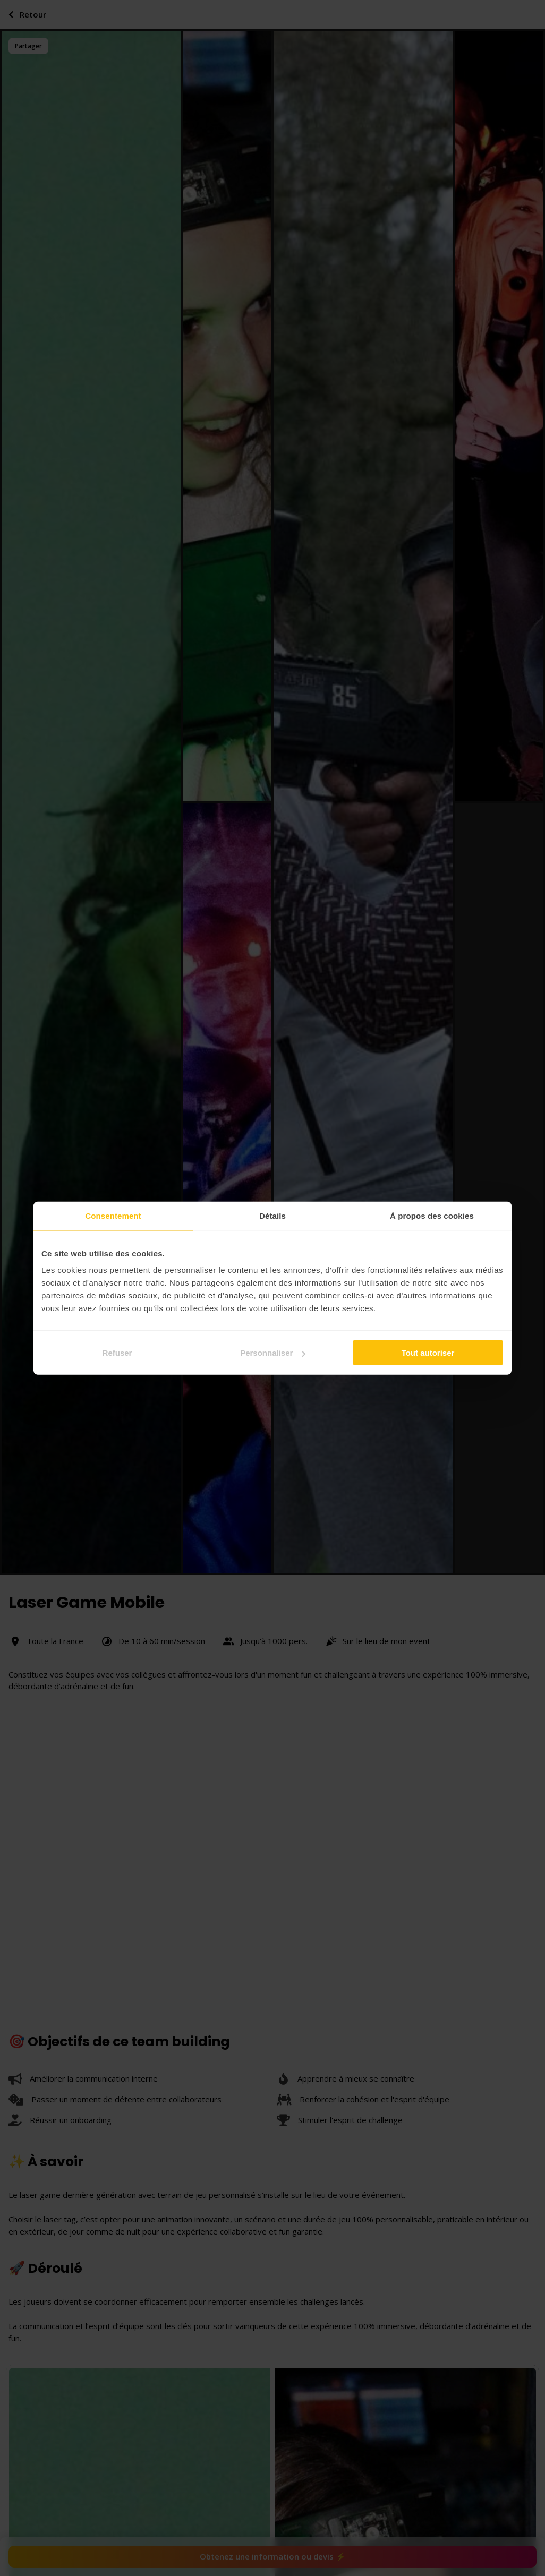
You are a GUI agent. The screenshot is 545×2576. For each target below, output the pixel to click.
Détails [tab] (272, 1215)
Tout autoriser (428, 1352)
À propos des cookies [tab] (432, 1215)
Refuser (117, 1352)
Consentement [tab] (113, 1215)
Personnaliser (272, 1352)
